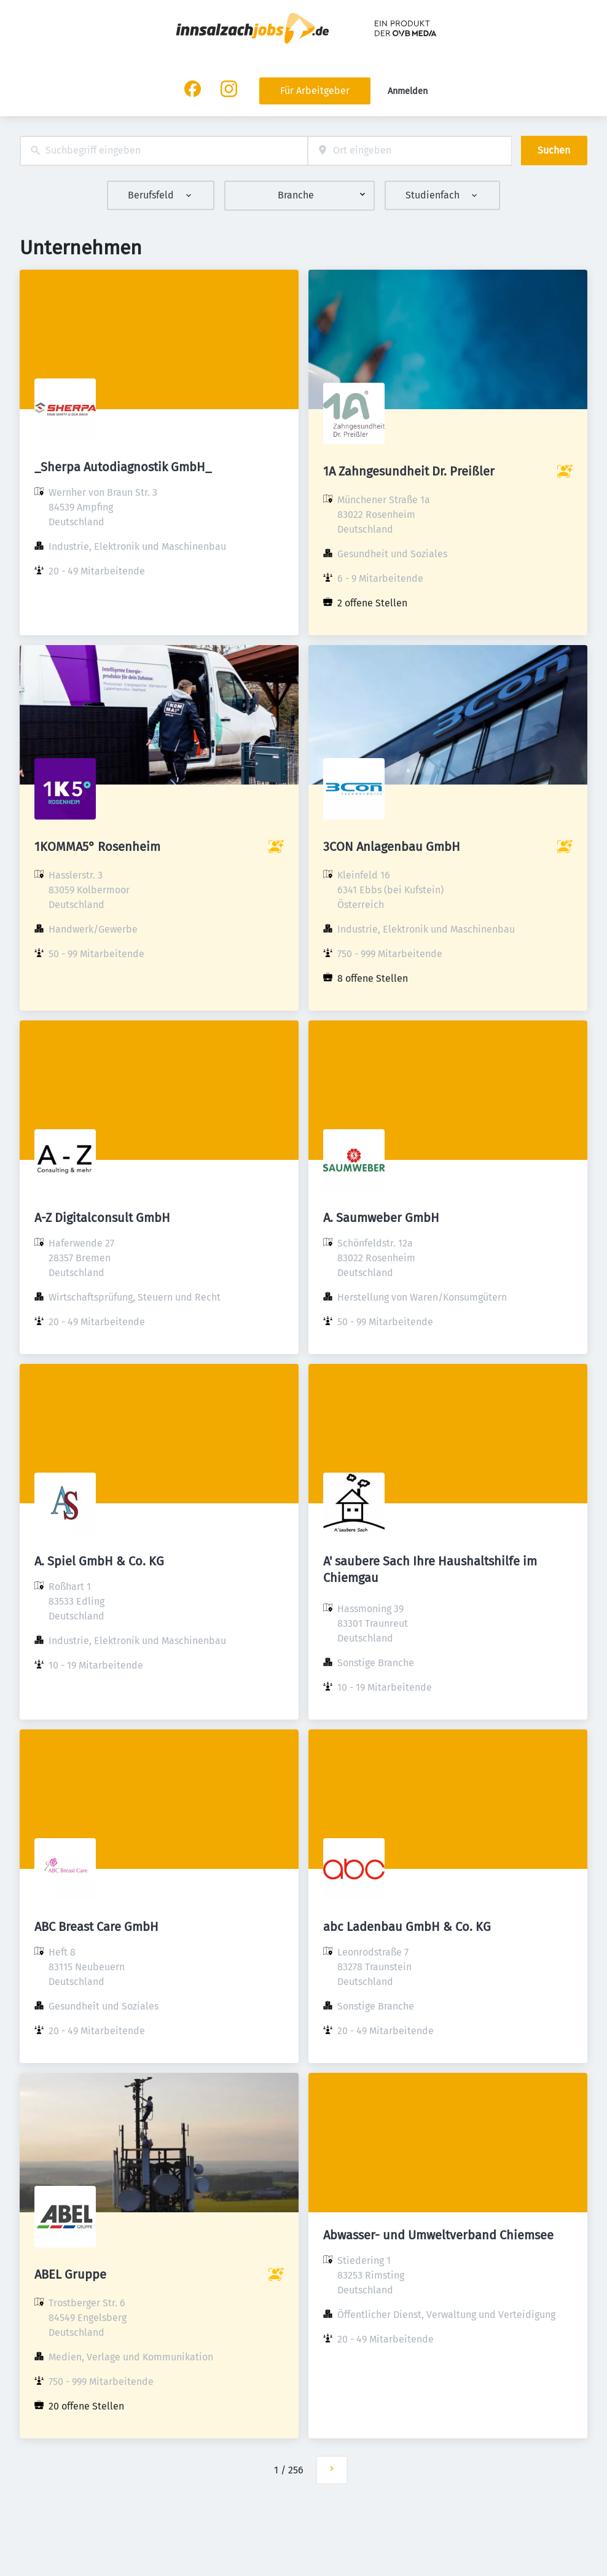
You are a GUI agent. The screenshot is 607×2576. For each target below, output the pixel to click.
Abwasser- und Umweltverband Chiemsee (438, 2235)
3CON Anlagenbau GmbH (391, 846)
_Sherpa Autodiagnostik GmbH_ (122, 467)
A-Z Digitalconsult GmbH (102, 1217)
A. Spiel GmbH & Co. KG (99, 1561)
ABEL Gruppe (70, 2274)
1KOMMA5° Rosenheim (97, 846)
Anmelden (408, 91)
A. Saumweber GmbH (381, 1217)
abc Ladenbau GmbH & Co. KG (407, 1926)
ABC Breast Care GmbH (96, 1926)
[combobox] (164, 151)
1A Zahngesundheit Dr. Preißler (409, 471)
